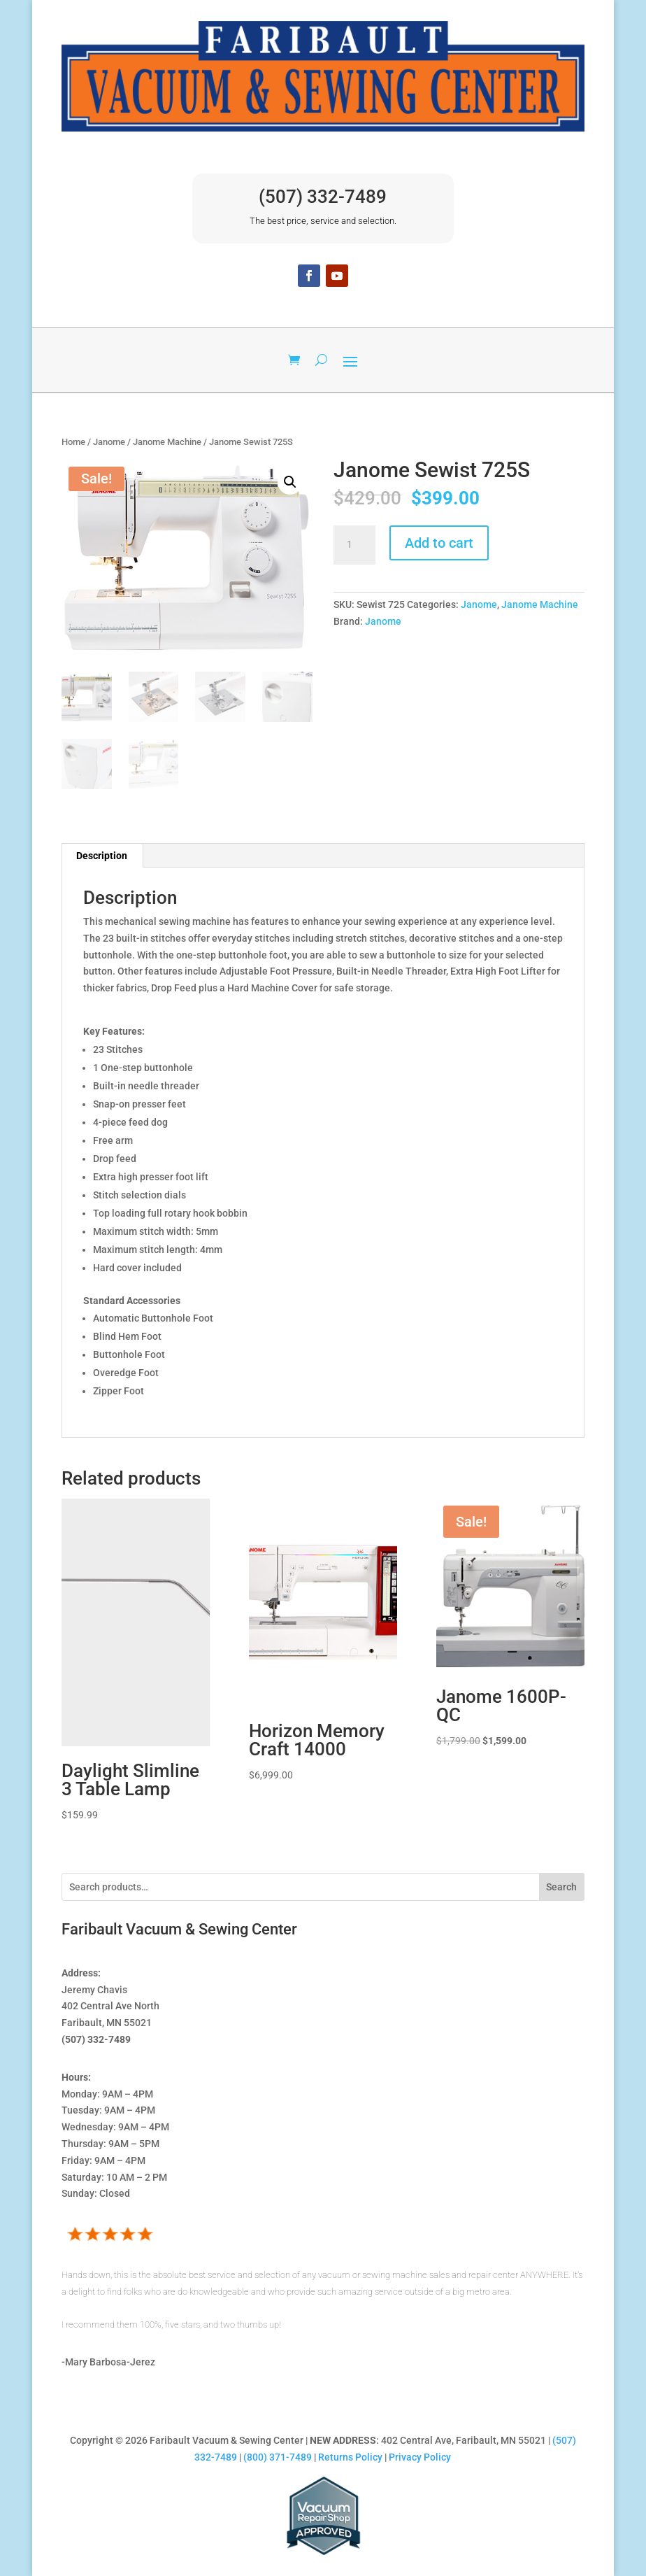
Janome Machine (167, 442)
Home (73, 442)
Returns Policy (350, 2457)
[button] (290, 482)
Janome (109, 442)
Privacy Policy (420, 2457)
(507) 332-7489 (323, 196)
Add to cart (439, 543)
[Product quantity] (354, 545)
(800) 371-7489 (277, 2457)
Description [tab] (101, 855)
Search (561, 1886)
